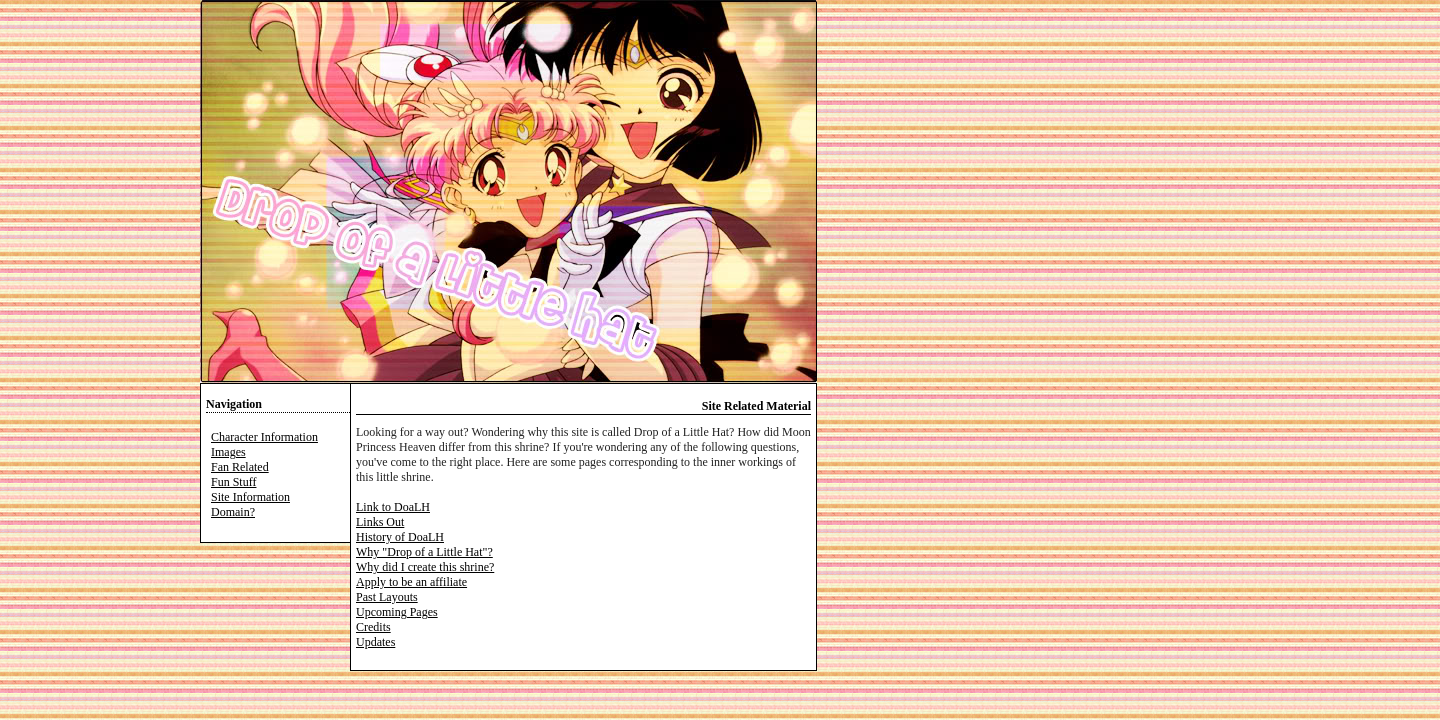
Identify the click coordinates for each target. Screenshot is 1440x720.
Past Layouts (387, 597)
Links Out (380, 522)
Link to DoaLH (393, 507)
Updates (375, 642)
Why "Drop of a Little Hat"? (424, 552)
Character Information (264, 437)
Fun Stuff (233, 482)
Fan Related (240, 467)
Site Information (250, 497)
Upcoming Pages (397, 612)
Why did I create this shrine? (425, 567)
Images (228, 452)
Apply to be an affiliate (411, 582)
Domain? (233, 512)
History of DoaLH (400, 537)
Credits (373, 627)
